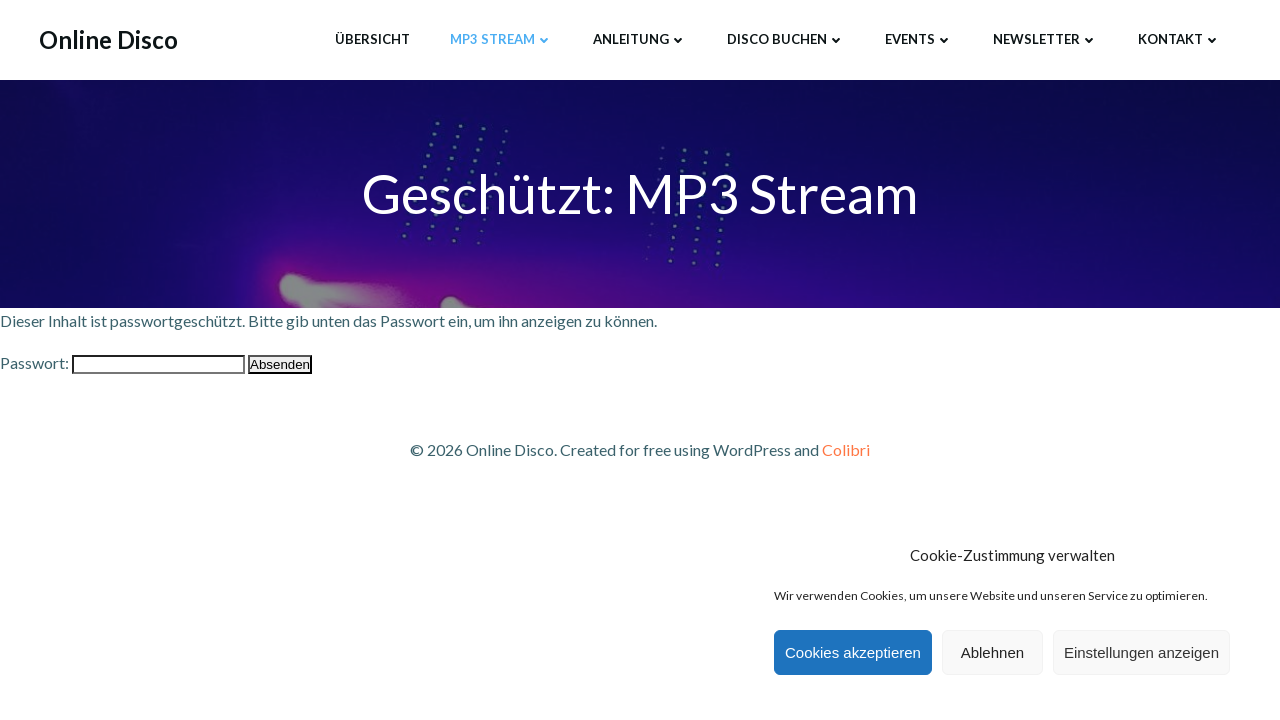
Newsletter (1045, 39)
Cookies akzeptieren (853, 652)
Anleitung (640, 39)
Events (919, 39)
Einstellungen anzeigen (1141, 652)
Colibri (846, 449)
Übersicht (372, 39)
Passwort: (122, 362)
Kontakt (1179, 39)
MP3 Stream (501, 39)
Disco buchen (786, 39)
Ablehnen (992, 652)
